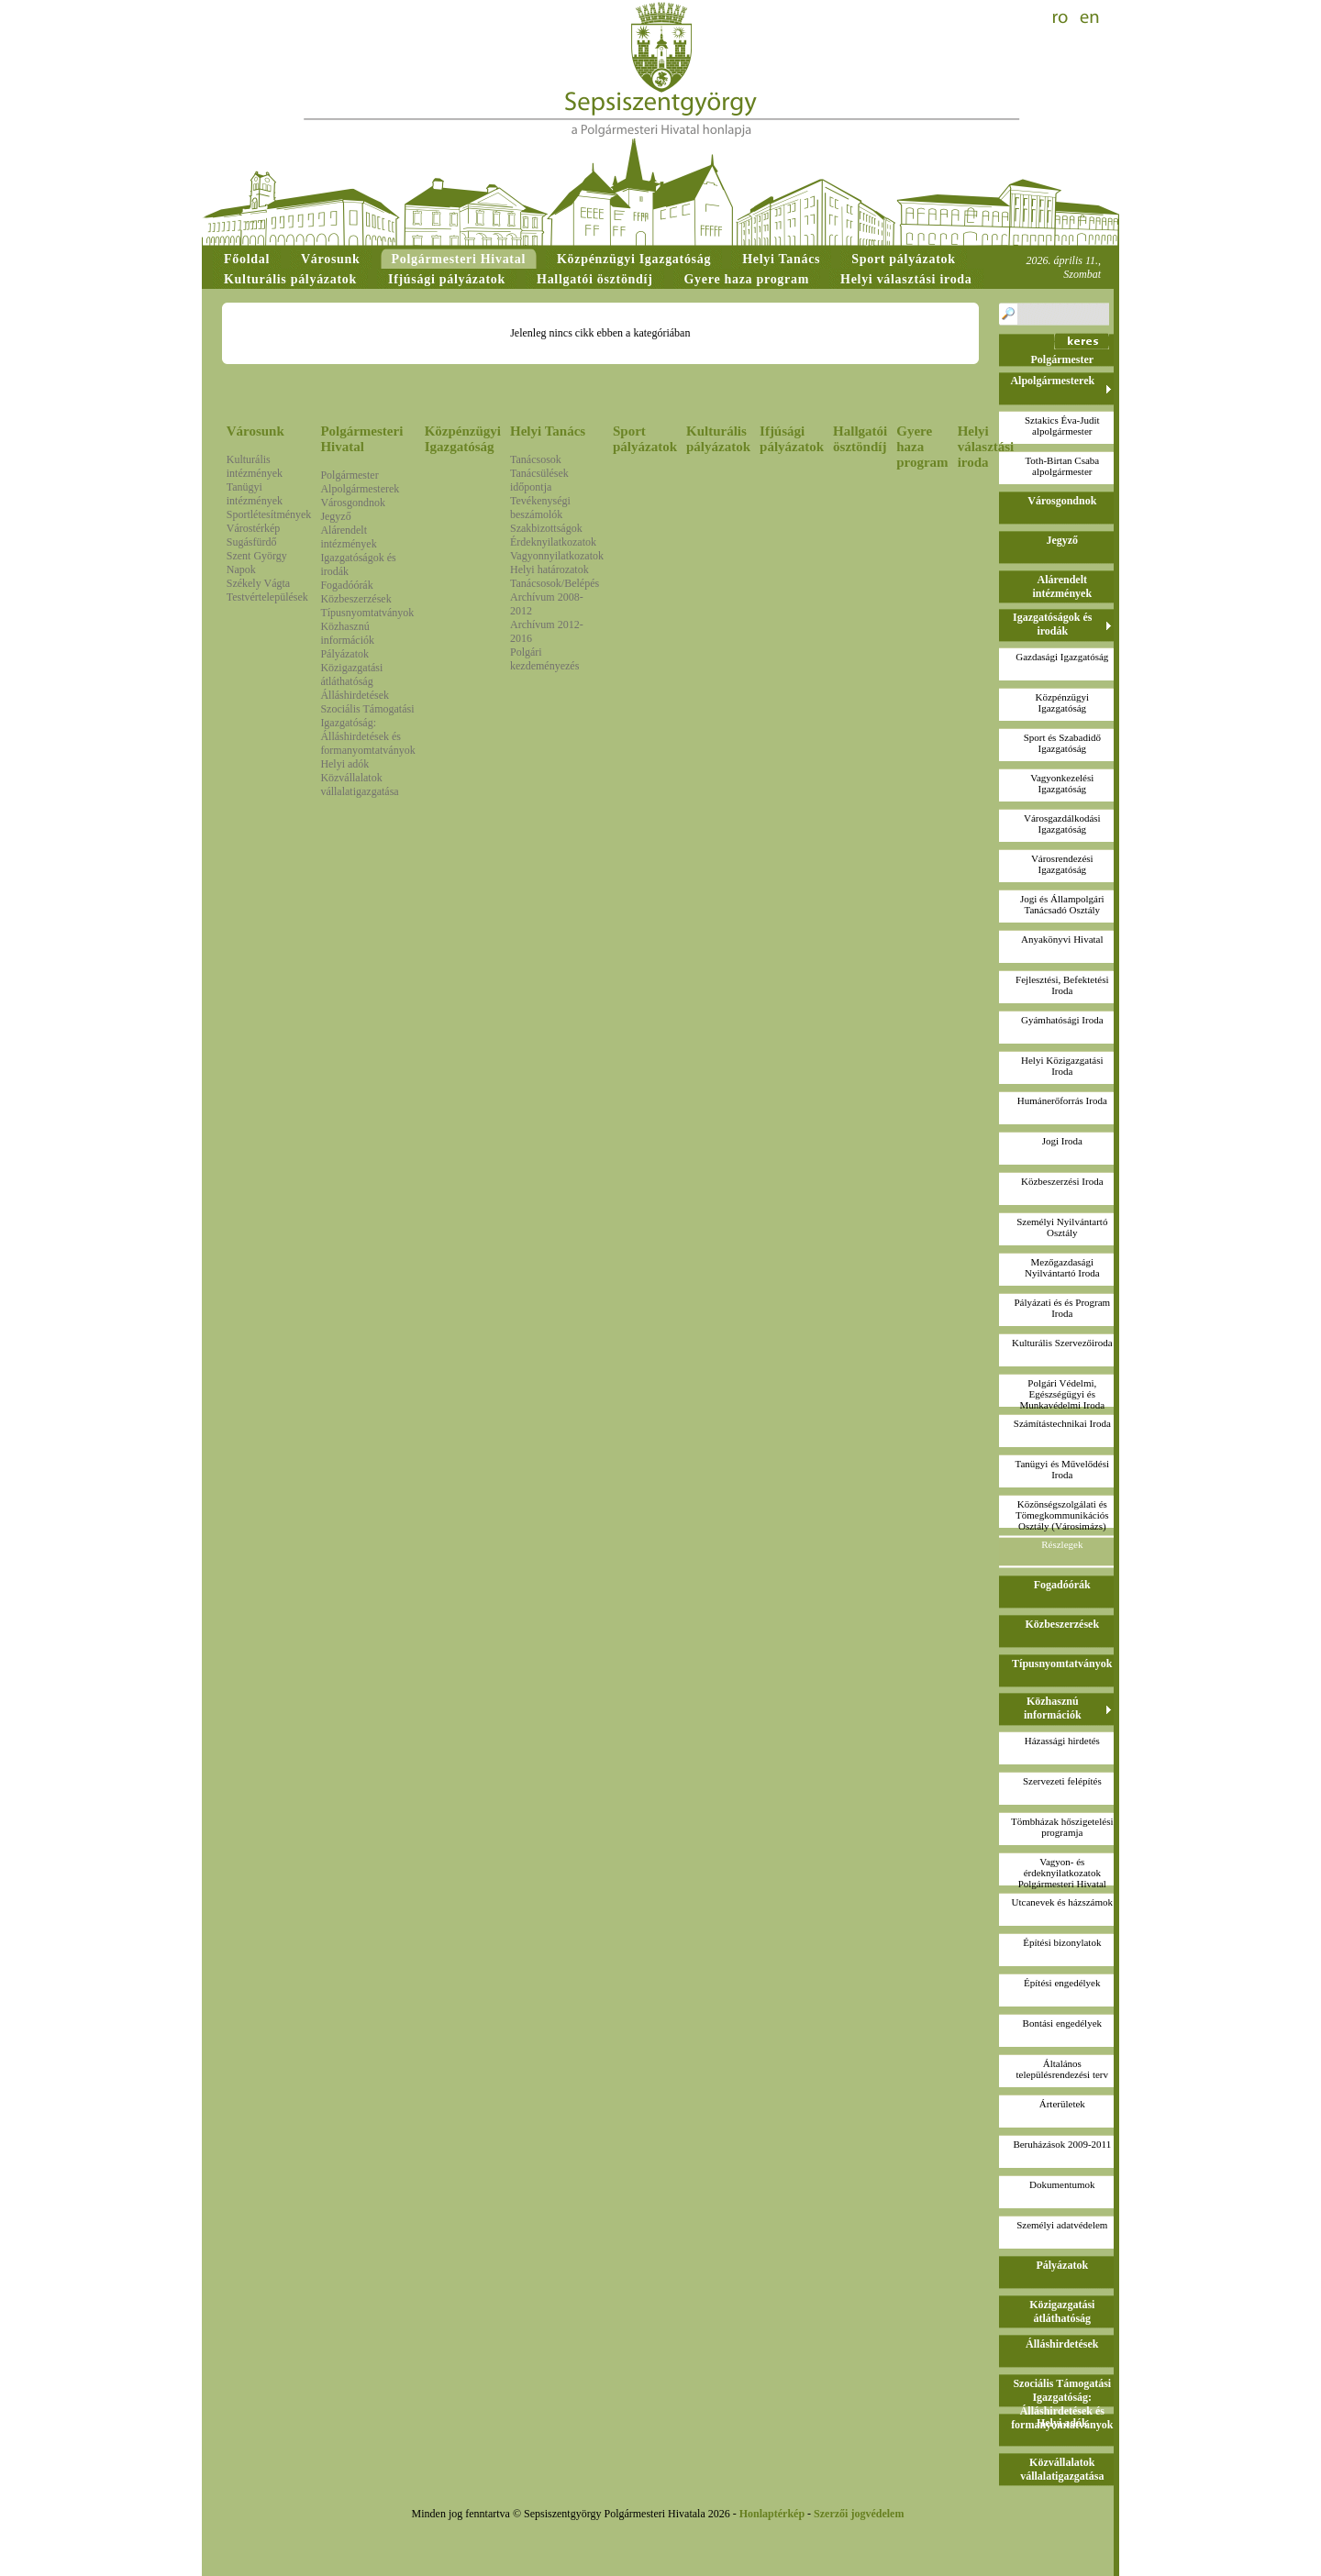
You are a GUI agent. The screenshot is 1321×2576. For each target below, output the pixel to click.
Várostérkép (254, 528)
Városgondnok (352, 502)
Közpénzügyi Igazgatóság (463, 439)
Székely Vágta (258, 583)
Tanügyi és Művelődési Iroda (1063, 1469)
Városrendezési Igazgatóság (1062, 864)
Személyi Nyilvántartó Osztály (1061, 1227)
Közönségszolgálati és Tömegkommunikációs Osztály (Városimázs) (1062, 1514)
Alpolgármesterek (359, 488)
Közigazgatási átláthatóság (351, 674)
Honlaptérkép (772, 2513)
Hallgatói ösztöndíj (860, 439)
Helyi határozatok (549, 569)
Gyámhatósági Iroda (1062, 1019)
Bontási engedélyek (1062, 2023)
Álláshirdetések (354, 695)
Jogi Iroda (1062, 1140)
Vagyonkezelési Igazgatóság (1061, 783)
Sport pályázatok (645, 439)
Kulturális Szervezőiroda (1062, 1342)
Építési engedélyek (1062, 1982)
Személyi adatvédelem (1061, 2224)
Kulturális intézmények (255, 466)
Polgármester (349, 475)
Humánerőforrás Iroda (1062, 1100)
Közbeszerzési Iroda (1062, 1181)
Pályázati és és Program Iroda (1062, 1308)
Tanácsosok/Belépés (554, 583)
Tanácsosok (535, 459)
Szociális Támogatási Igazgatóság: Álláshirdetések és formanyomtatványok (367, 729)
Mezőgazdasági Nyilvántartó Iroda (1062, 1267)
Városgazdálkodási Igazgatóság (1062, 824)
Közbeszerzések (355, 598)
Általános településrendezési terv (1062, 2069)
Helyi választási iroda (986, 447)
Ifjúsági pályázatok (792, 439)
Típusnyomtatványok (367, 612)
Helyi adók (344, 763)
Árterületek (1062, 2103)
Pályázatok (344, 653)
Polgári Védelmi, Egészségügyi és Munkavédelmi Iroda (1062, 1393)
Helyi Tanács (547, 431)
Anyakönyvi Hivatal (1062, 939)
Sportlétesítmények (269, 514)
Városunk (255, 431)
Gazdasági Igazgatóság (1062, 656)
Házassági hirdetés (1062, 1740)
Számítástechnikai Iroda (1062, 1423)
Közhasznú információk (347, 633)
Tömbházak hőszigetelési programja (1062, 1827)
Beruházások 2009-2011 (1062, 2144)
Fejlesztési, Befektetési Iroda (1062, 985)
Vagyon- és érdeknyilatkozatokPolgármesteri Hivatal (1062, 1872)
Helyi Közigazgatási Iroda (1062, 1066)
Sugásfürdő (252, 542)
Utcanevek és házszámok (1063, 1901)
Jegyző (335, 516)
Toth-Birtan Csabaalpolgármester (1062, 466)
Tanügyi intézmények (255, 494)
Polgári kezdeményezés (544, 659)
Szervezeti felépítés (1062, 1780)
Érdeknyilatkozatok (553, 542)
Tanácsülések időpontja (539, 480)
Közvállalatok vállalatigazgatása (359, 784)
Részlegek (1061, 1544)
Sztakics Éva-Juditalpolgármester (1062, 426)
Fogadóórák (346, 585)
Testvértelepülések (267, 597)
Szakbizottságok (546, 528)
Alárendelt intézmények (348, 537)
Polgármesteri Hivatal (361, 439)
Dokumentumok (1062, 2184)
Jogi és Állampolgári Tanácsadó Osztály (1062, 904)
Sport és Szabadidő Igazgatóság (1062, 743)
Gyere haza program (922, 447)
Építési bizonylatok (1062, 1942)
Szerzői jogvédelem (859, 2513)
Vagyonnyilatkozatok (557, 555)
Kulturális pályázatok (718, 439)
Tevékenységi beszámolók (540, 507)
